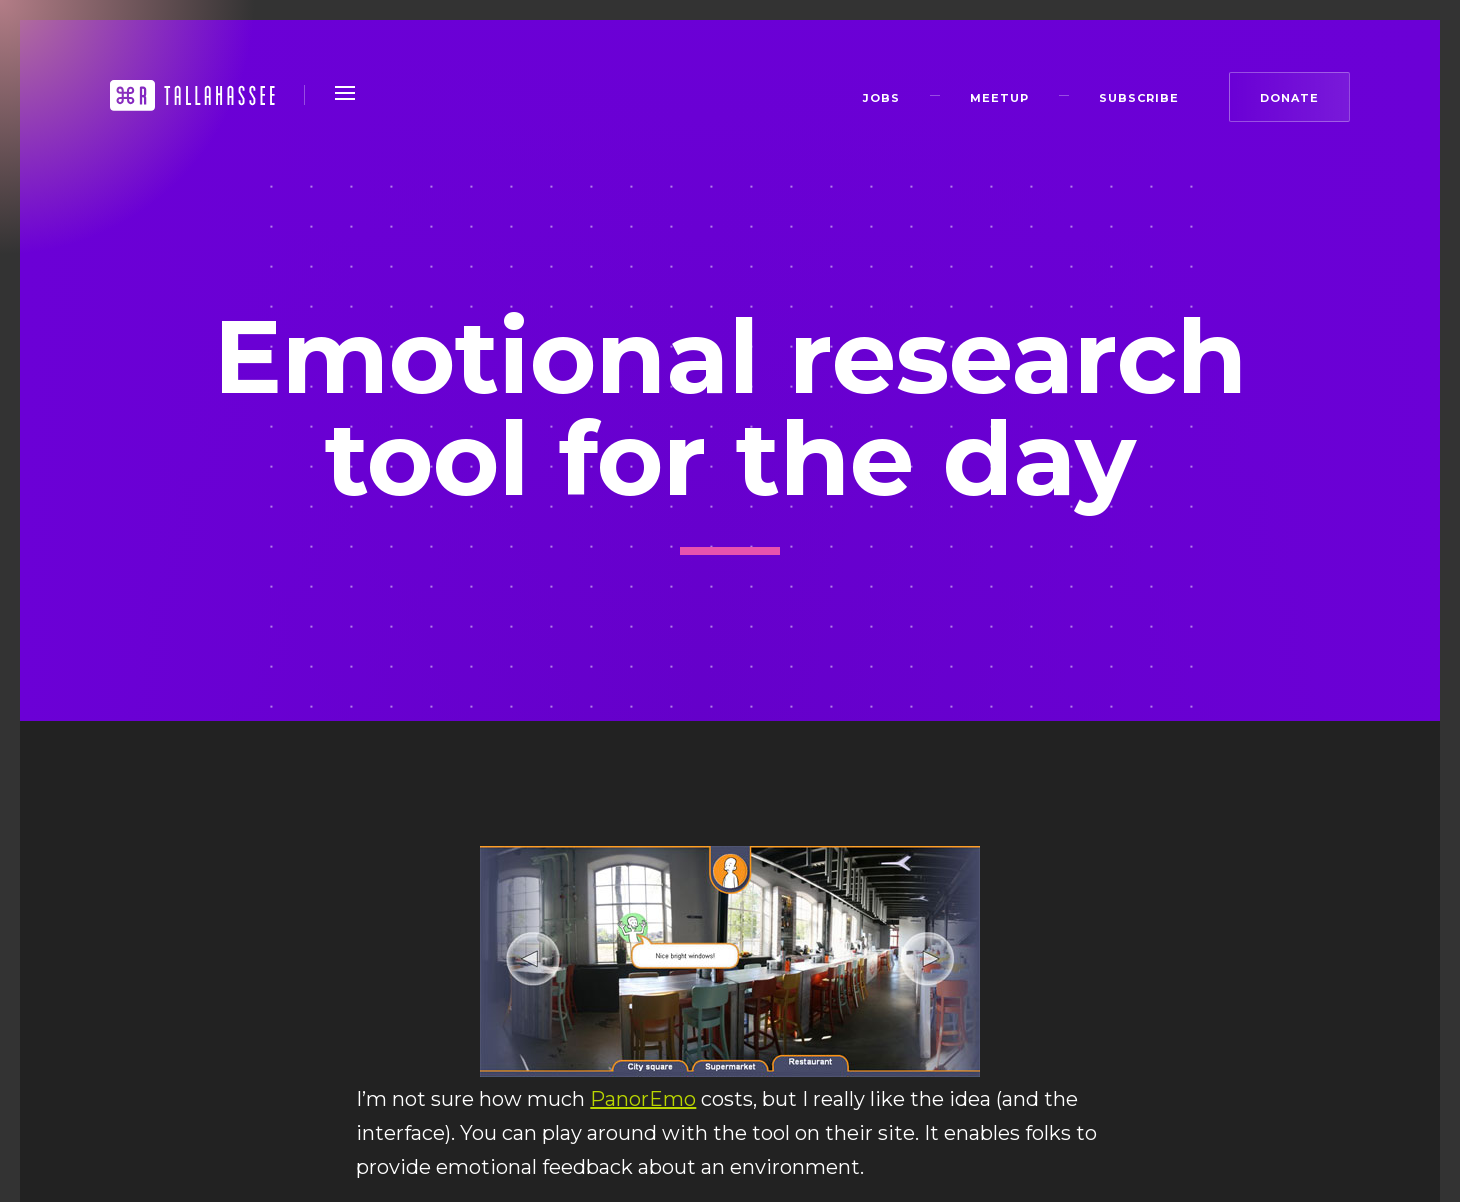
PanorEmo (643, 1099)
